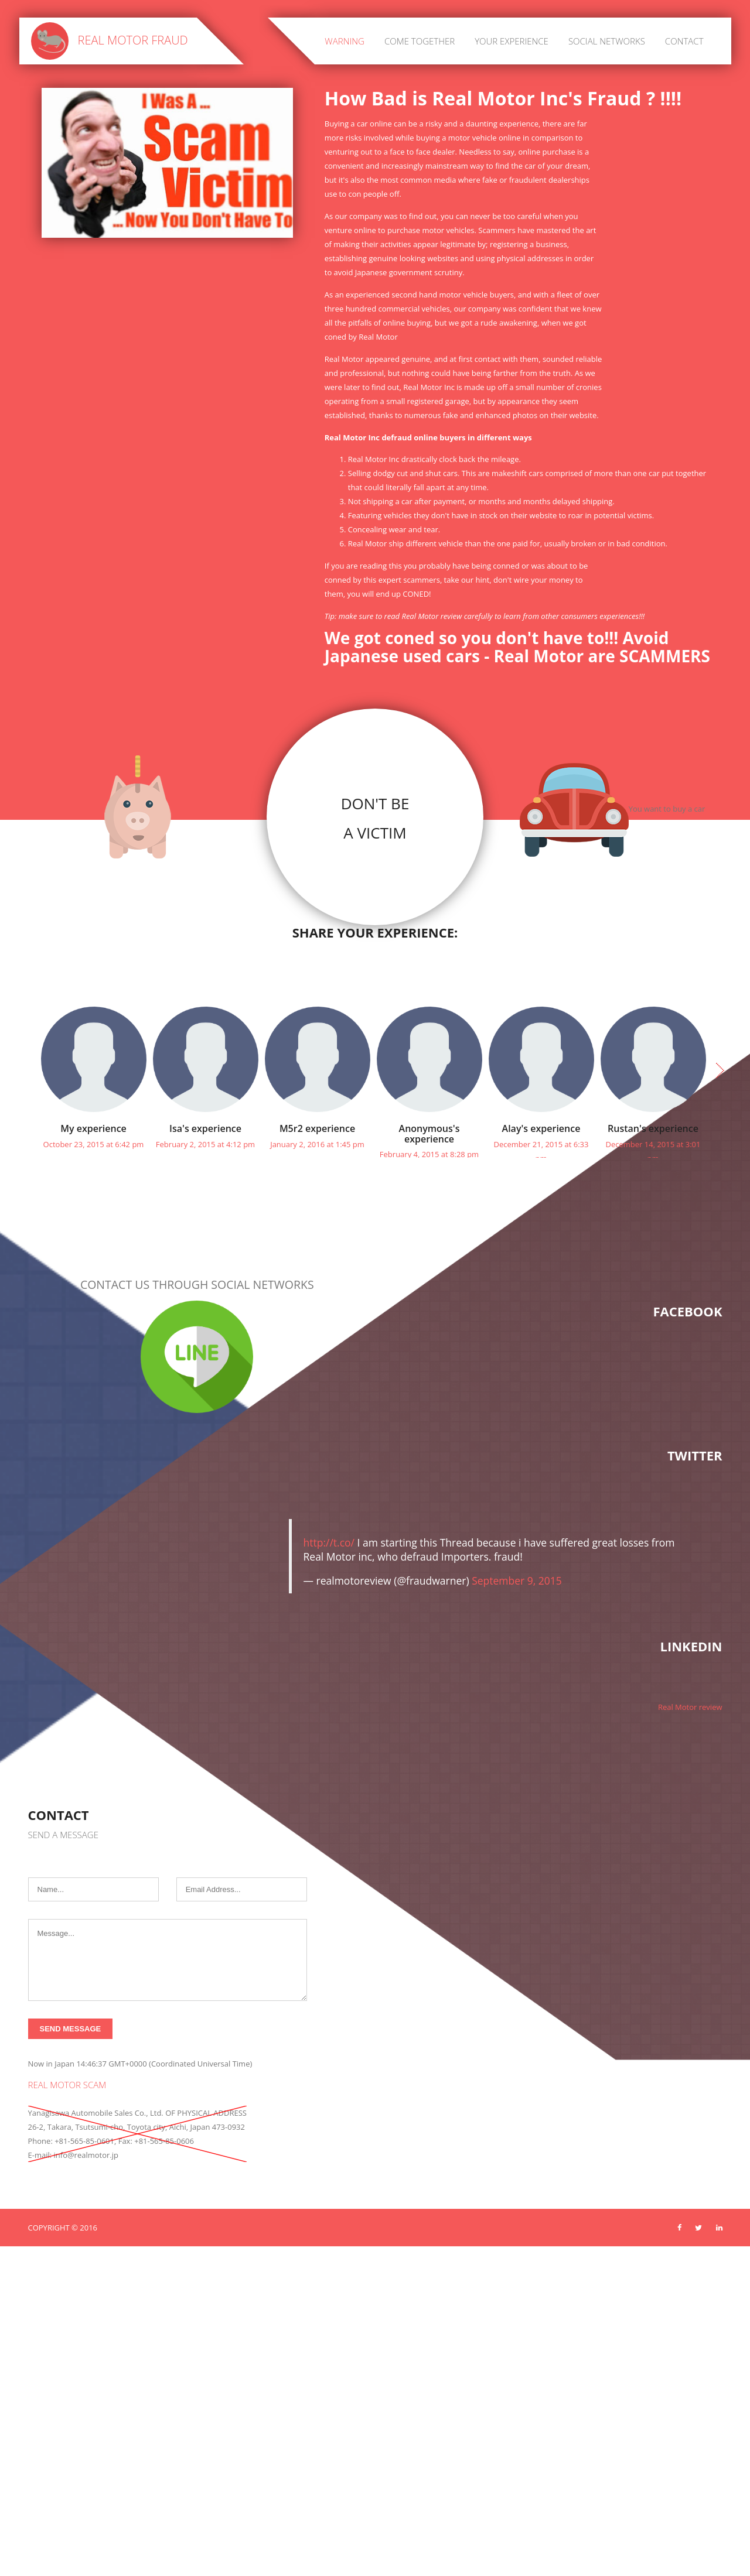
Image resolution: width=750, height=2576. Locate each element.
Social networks (606, 41)
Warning (344, 41)
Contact (684, 41)
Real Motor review (690, 1732)
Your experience (511, 41)
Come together (419, 41)
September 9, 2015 (517, 1606)
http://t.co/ (329, 1568)
